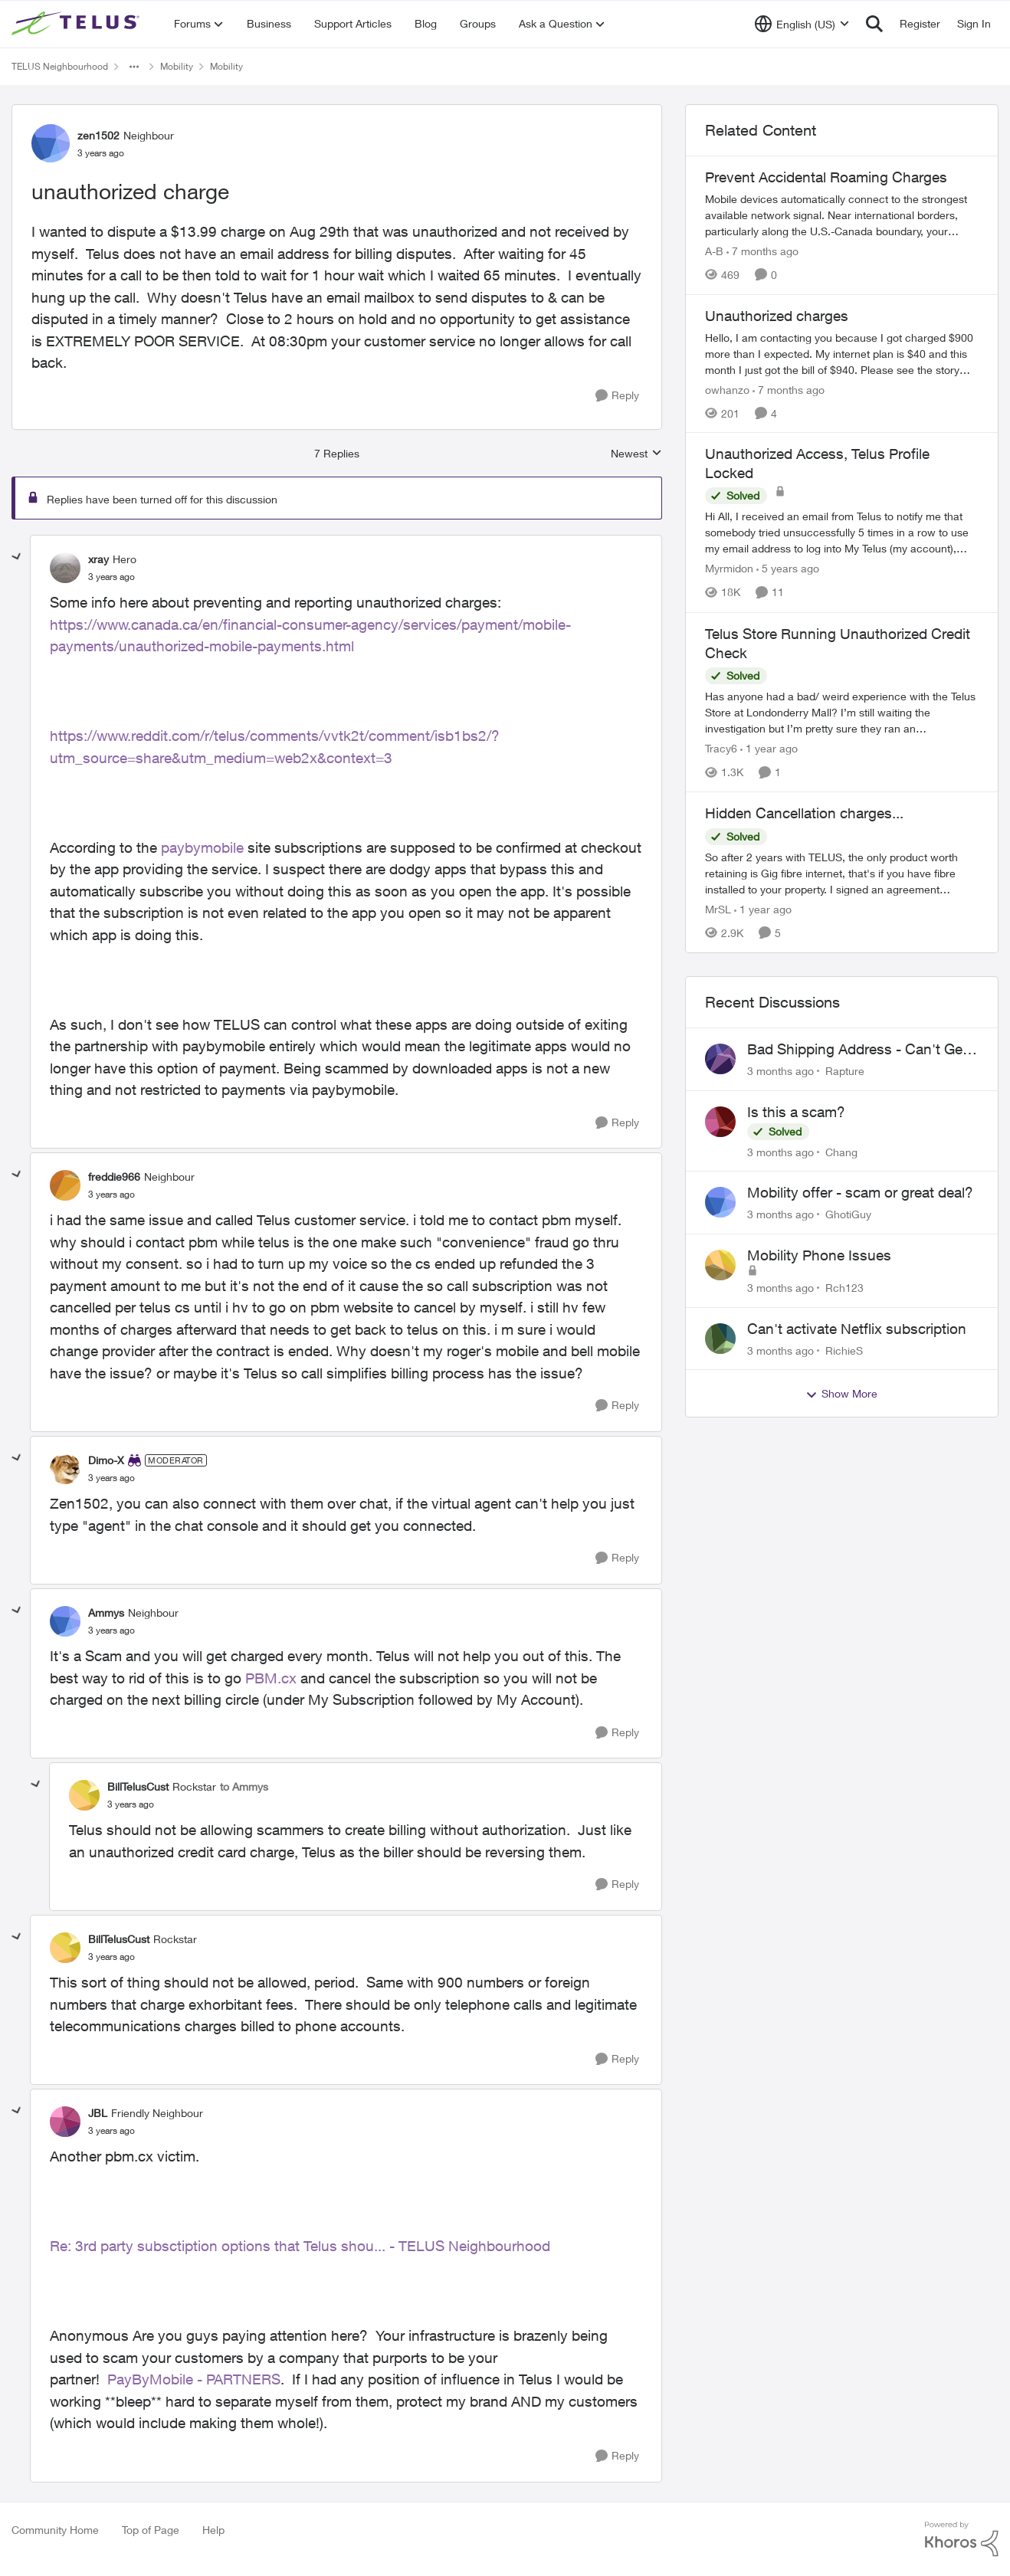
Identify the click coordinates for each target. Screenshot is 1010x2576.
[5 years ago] (787, 569)
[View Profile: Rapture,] (720, 1059)
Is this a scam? (796, 1111)
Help (213, 2529)
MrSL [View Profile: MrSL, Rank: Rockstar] (718, 909)
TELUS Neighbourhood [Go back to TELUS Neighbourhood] (59, 66)
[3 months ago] (780, 1071)
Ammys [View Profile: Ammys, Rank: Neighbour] (106, 1612)
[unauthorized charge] (111, 577)
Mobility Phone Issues (819, 1255)
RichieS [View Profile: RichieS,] (844, 1349)
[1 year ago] (769, 748)
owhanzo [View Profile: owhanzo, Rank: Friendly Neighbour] (727, 388)
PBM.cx (271, 1678)
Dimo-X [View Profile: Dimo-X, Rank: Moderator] (106, 1460)
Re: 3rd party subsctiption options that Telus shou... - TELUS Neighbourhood (300, 2245)
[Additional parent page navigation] (134, 66)
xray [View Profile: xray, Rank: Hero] (98, 558)
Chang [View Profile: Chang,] (841, 1151)
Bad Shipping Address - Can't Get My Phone (857, 1050)
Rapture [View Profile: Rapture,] (844, 1070)
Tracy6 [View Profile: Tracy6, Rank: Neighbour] (721, 748)
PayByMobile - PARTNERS (193, 2379)
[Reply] (617, 395)
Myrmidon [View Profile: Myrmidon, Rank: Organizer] (729, 568)
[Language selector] (802, 23)
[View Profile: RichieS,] (720, 1338)
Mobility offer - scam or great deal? (860, 1192)
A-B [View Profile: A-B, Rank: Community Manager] (714, 250)
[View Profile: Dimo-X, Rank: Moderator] (65, 1469)
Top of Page (150, 2529)
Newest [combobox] (636, 454)
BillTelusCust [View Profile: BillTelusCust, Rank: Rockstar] (138, 1786)
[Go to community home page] (77, 23)
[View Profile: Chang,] (720, 1121)
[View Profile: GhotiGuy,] (720, 1202)
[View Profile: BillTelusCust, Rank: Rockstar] (84, 1795)
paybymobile (202, 847)
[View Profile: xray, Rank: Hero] (65, 567)
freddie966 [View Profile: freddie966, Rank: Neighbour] (114, 1176)
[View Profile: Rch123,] (720, 1265)
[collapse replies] (17, 557)
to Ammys (244, 1786)
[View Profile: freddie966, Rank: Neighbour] (65, 1185)
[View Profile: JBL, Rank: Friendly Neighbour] (65, 2121)
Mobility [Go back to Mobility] (176, 66)
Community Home (55, 2529)
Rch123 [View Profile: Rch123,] (844, 1287)
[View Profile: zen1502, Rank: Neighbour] (50, 143)
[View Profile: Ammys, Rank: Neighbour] (65, 1621)
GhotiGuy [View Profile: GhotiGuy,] (848, 1214)
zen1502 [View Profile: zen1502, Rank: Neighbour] (98, 135)
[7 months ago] (762, 251)
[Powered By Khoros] (962, 2539)
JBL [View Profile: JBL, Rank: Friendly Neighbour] (97, 2112)
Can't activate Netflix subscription (856, 1328)
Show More (841, 1394)
